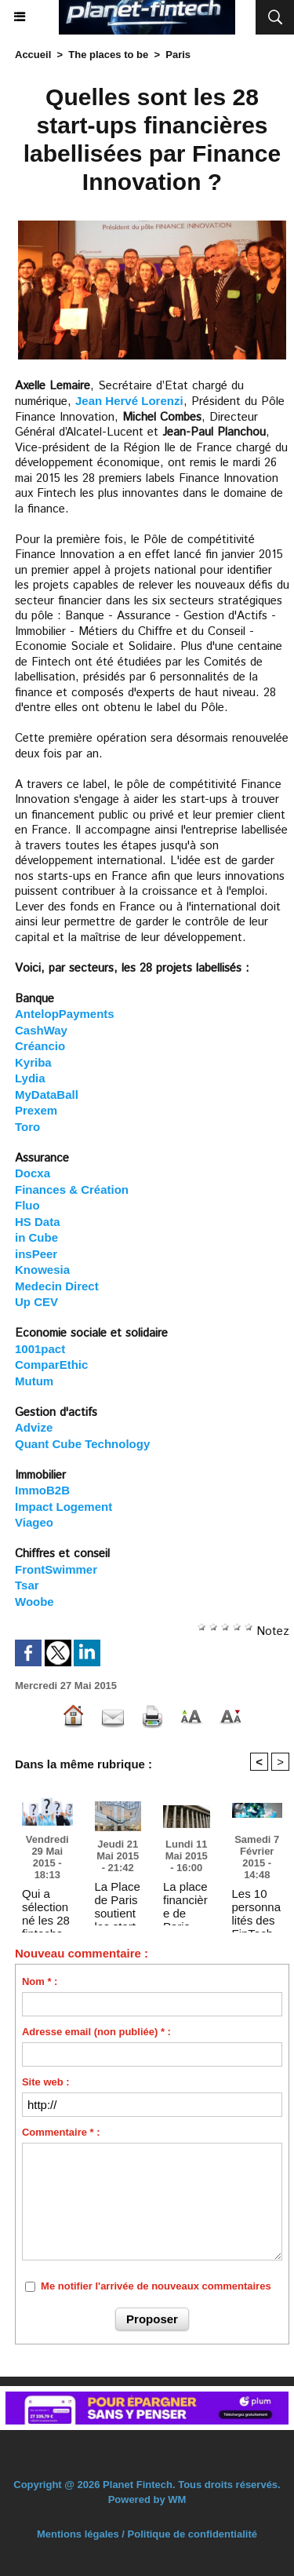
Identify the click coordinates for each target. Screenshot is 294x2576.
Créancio (40, 1046)
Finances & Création (72, 1189)
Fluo (27, 1205)
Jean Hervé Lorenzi (129, 400)
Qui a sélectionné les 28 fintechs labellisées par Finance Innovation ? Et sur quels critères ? (47, 1906)
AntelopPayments (64, 1013)
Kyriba (33, 1062)
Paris (178, 54)
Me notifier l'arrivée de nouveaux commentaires (156, 2286)
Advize (34, 1427)
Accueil (33, 54)
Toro (27, 1126)
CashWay (41, 1030)
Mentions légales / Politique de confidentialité (147, 2534)
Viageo (34, 1522)
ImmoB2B (42, 1490)
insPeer (36, 1254)
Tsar (27, 1585)
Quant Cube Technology (82, 1443)
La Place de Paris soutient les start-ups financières (117, 1899)
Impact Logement (63, 1506)
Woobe (34, 1601)
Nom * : (40, 1981)
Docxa (32, 1173)
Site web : (46, 2082)
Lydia (30, 1078)
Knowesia (42, 1269)
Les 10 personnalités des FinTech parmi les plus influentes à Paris (257, 1906)
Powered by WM (147, 2499)
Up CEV (36, 1301)
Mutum (34, 1381)
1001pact (40, 1349)
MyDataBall (46, 1094)
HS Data (37, 1221)
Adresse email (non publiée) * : (96, 2032)
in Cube (36, 1237)
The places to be (108, 54)
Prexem (36, 1110)
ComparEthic (51, 1364)
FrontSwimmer (56, 1569)
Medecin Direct (57, 1286)
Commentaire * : (61, 2132)
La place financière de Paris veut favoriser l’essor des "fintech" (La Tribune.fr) (186, 1899)
